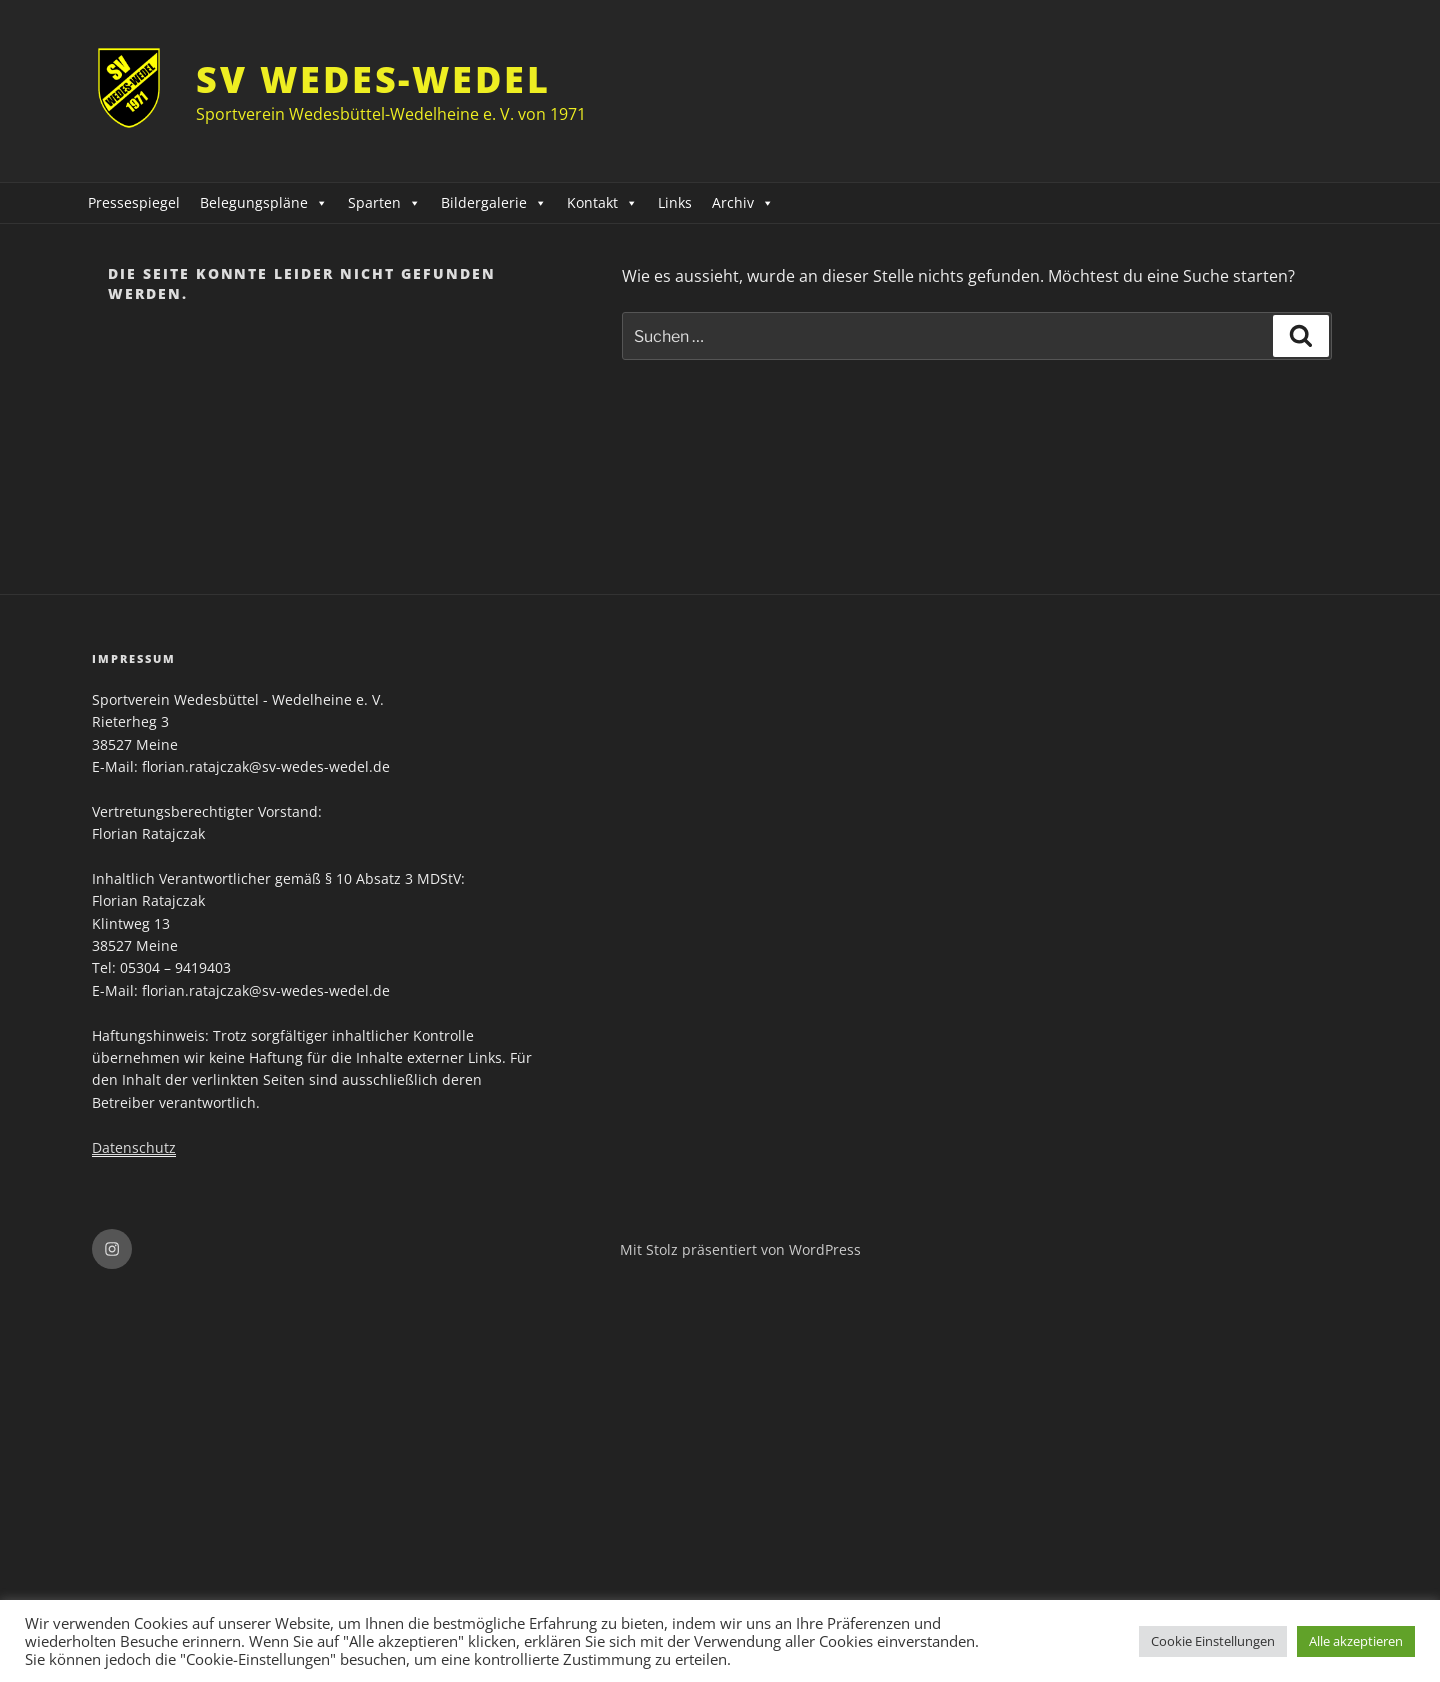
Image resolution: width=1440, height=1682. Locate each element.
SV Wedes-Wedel (373, 79)
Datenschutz (134, 1147)
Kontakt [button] (602, 202)
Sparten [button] (384, 202)
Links (675, 202)
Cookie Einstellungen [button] (1213, 1641)
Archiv (743, 202)
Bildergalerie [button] (494, 202)
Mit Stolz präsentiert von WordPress (740, 1249)
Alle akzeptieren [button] (1356, 1641)
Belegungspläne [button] (264, 202)
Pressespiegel (134, 202)
